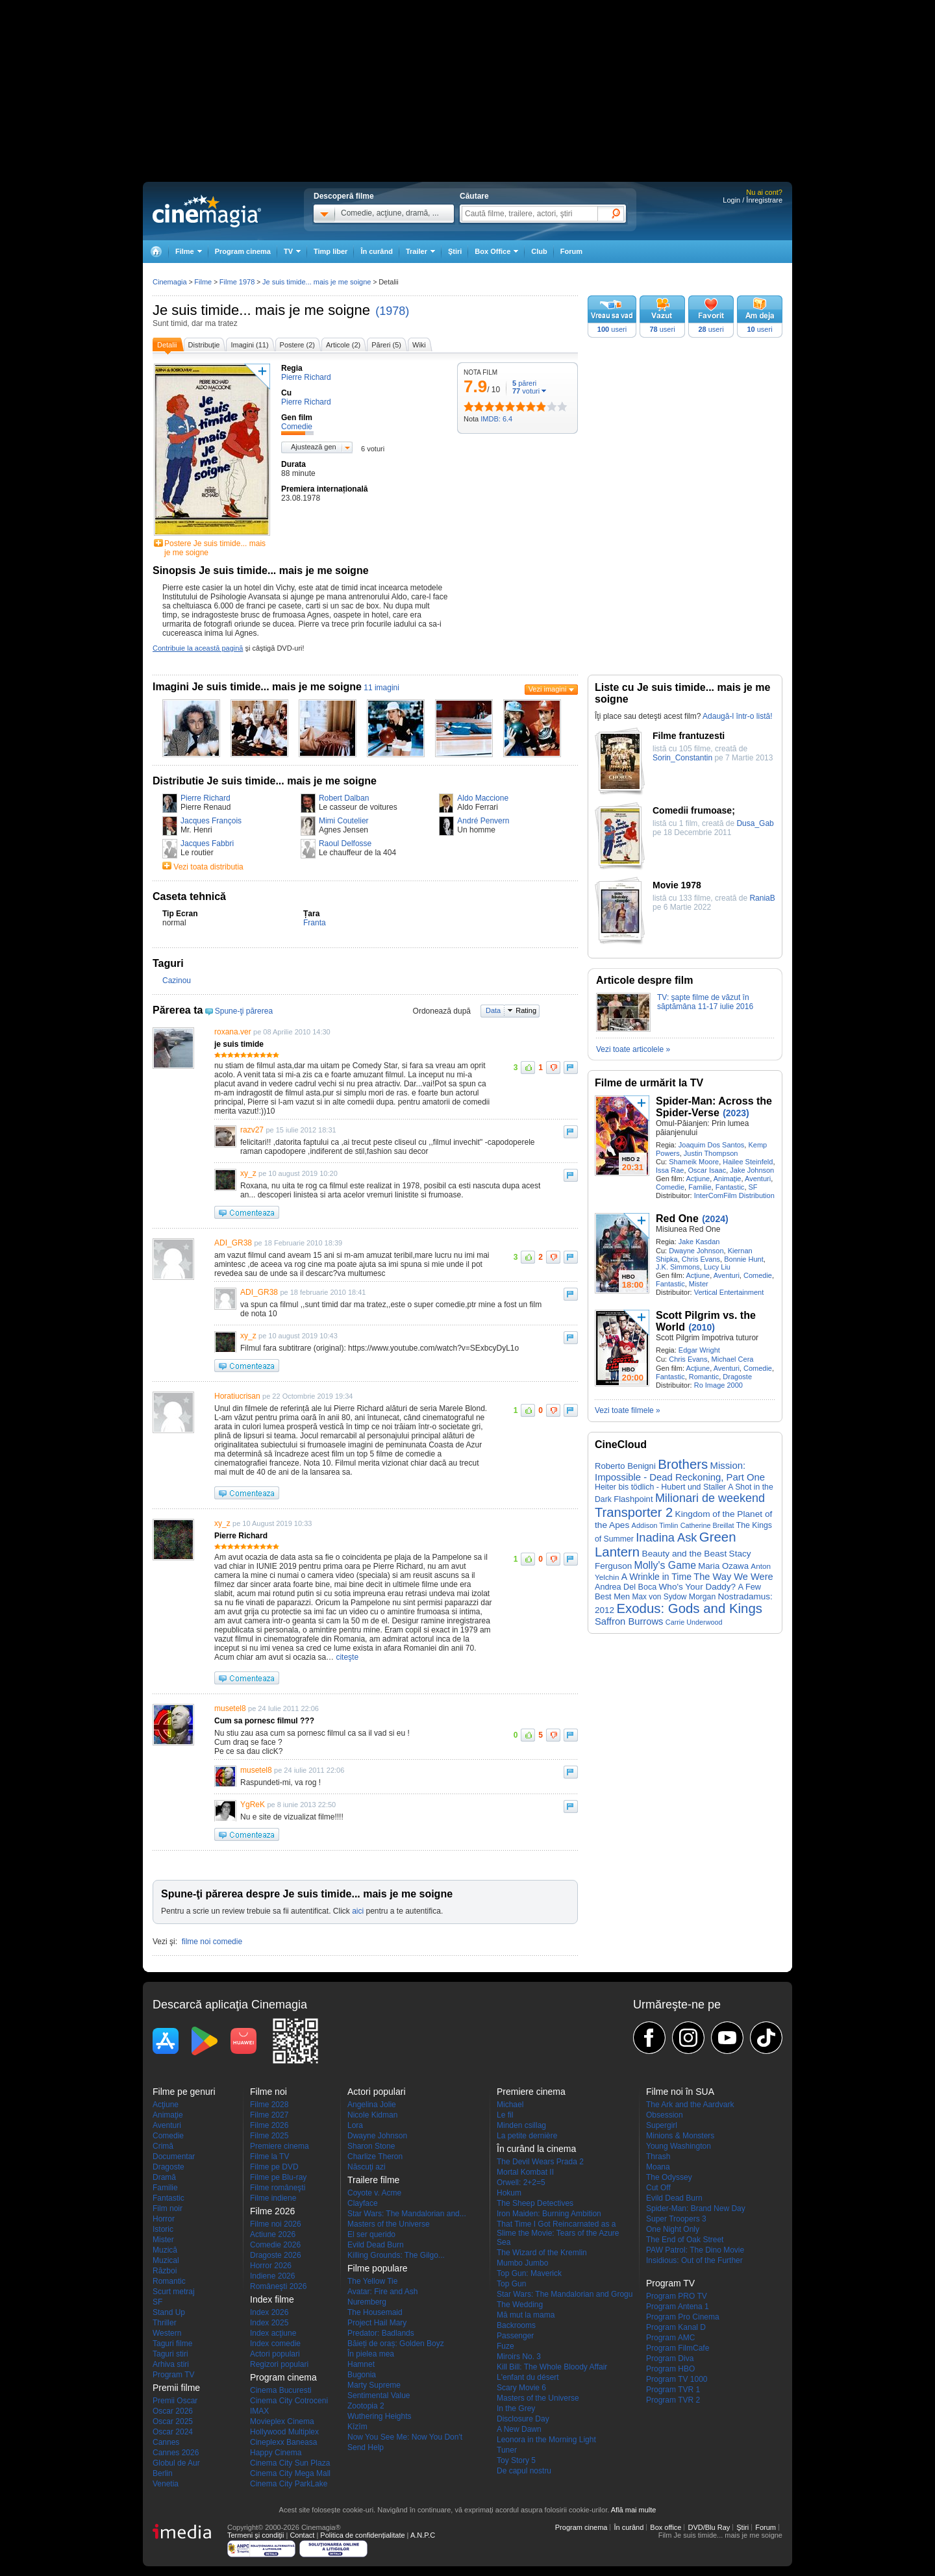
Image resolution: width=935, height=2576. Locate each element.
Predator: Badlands (380, 2333)
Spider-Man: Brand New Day (695, 2208)
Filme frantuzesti (689, 736)
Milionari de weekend (710, 1498)
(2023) (736, 1113)
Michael (510, 2104)
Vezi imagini (548, 689)
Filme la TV (269, 2156)
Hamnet (361, 2364)
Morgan (702, 1596)
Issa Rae (670, 1170)
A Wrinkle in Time (656, 1576)
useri (612, 329)
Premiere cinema (279, 2146)
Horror (164, 2218)
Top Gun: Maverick (529, 2273)
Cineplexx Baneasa (283, 2442)
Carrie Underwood (694, 1622)
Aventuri (758, 1178)
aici (358, 1911)
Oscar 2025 (173, 2421)
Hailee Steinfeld (748, 1162)
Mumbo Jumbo (522, 2263)
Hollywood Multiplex (284, 2431)
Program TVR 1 (673, 2389)
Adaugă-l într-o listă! (737, 716)
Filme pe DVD (274, 2166)
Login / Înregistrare (752, 200)
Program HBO (670, 2368)
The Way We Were (733, 1576)
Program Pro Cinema (682, 2316)
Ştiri (455, 251)
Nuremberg (366, 2302)
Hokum (509, 2192)
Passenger (515, 2335)
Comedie (670, 1187)
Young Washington (678, 2146)
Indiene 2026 (272, 2276)
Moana (658, 2166)
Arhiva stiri (171, 2364)
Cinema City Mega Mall (290, 2473)
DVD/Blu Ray (709, 2527)
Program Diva (669, 2358)
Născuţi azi (366, 2166)
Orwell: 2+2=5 (521, 2182)
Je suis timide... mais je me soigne (261, 310)
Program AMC (670, 2337)
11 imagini (381, 687)
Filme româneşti (277, 2187)
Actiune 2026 (272, 2234)
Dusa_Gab (754, 823)
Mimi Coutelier (344, 820)
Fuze (505, 2346)
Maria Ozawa (723, 1566)
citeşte (346, 1657)
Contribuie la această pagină (198, 648)
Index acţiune (273, 2333)
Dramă (164, 2177)
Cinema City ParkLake (288, 2483)
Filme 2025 (269, 2135)
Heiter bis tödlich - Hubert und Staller (660, 1487)
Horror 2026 (271, 2265)
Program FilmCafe (677, 2348)
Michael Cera (733, 1359)
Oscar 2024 (173, 2431)
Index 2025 (269, 2322)
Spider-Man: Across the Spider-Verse (714, 1106)
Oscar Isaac (707, 1170)
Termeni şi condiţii (255, 2535)
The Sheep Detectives (535, 2203)
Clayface (362, 2203)
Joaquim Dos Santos (712, 1145)
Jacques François (211, 820)
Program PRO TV (676, 2296)
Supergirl (661, 2125)
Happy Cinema (275, 2452)
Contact (302, 2535)
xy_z (248, 1173)
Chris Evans (701, 1259)
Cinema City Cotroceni (289, 2400)
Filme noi (268, 2091)
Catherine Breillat (707, 1525)
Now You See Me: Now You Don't (404, 2437)
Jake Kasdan (699, 1241)
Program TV (173, 2374)
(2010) (701, 1327)
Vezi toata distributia (208, 866)
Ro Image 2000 (718, 1385)
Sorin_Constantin (682, 757)
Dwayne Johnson (696, 1251)
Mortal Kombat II (525, 2172)
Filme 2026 (269, 2125)
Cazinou (176, 980)
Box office (665, 2527)
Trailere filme (373, 2180)
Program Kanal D (676, 2327)
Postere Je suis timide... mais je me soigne (215, 548)
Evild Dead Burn (375, 2244)
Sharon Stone (371, 2146)
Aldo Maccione (482, 798)
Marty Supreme (374, 2385)
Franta (314, 922)
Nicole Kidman (372, 2115)
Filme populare (377, 2268)
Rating (526, 1010)
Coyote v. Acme (374, 2192)
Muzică (165, 2250)
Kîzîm (357, 2426)
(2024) (715, 1219)
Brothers (683, 1464)
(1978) (392, 311)
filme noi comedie (212, 1941)
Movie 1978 (677, 885)
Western (167, 2333)
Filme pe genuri (184, 2091)
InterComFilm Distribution (734, 1195)
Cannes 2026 (176, 2452)
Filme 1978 (237, 282)
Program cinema (243, 251)
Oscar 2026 (173, 2411)
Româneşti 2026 (278, 2286)
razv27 (252, 1129)
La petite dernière (527, 2135)
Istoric (163, 2229)
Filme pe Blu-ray (278, 2177)
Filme (203, 282)
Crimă (163, 2146)
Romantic (704, 1377)
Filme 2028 (269, 2104)
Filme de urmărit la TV (649, 1082)
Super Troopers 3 (676, 2218)
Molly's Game (665, 1565)
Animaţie (728, 1178)
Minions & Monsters (680, 2135)
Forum (571, 251)
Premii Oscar (175, 2400)
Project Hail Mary (376, 2322)
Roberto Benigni (625, 1466)
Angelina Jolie (371, 2104)
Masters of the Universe (388, 2224)
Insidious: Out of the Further (694, 2260)
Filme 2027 (269, 2115)
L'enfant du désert (528, 2377)
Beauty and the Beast (684, 1553)
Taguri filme (172, 2343)
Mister (698, 1284)
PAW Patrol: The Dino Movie (695, 2250)
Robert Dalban (344, 798)
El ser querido (371, 2234)
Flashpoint (633, 1499)
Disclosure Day (523, 2418)
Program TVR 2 (673, 2400)
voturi (526, 391)
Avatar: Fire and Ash (382, 2291)
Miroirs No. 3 (519, 2356)
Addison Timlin (655, 1525)
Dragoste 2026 (275, 2255)
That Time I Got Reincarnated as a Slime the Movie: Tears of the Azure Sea (558, 2233)
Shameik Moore (694, 1162)
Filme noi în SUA (680, 2091)
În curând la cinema (536, 2149)
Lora (355, 2125)
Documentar (174, 2156)
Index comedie (275, 2343)
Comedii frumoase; (694, 810)
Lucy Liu (717, 1267)
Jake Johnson (752, 1170)
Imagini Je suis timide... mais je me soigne (257, 686)
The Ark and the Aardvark (690, 2104)
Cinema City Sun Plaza (290, 2463)
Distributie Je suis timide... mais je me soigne (265, 780)
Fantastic (730, 1187)
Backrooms (516, 2325)
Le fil (505, 2115)
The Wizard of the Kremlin (542, 2252)
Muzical (166, 2260)
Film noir (167, 2208)
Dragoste (737, 1377)
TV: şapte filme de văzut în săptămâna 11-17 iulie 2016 (705, 1002)
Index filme (272, 2299)
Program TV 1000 (677, 2379)
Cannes (166, 2442)
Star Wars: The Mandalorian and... (406, 2213)
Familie (699, 1187)
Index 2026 (269, 2312)
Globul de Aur (176, 2463)
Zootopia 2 (365, 2405)
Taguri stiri (170, 2353)
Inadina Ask (666, 1537)
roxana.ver (232, 1031)
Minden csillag (521, 2125)
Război (165, 2270)
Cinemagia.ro (207, 211)
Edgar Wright (699, 1350)
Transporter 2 (634, 1512)
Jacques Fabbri (207, 843)
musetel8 (230, 1708)
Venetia (166, 2483)
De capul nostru (524, 2470)
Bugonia (361, 2374)
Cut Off (658, 2187)
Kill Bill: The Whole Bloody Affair (552, 2366)
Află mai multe (633, 2510)
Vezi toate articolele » (633, 1049)
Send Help (365, 2447)
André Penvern (483, 820)
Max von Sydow (659, 1596)
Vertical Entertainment (729, 1292)
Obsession (664, 2115)
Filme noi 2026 (275, 2224)
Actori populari (275, 2353)
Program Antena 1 (677, 2306)
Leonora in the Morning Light (546, 2439)
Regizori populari (279, 2364)
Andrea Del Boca (625, 1587)
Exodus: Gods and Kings (689, 1608)
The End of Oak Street (684, 2239)
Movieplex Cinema (282, 2421)
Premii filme (176, 2387)
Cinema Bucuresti (281, 2390)
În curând (376, 251)
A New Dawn (519, 2429)
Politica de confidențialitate (362, 2535)
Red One (677, 1218)
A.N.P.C (422, 2535)
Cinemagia (170, 282)
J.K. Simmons (678, 1267)
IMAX (259, 2411)
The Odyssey (669, 2177)
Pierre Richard (206, 798)
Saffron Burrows (629, 1621)
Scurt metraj (174, 2291)
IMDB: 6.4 (496, 419)
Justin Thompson (711, 1153)
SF (753, 1187)
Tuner (507, 2450)
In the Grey (516, 2408)
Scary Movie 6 (521, 2387)
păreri (524, 383)
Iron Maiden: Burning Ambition (549, 2213)
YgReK (252, 1804)
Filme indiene (273, 2198)
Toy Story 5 (516, 2460)
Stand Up (169, 2312)
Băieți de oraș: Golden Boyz (395, 2343)
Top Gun (511, 2283)
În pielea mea (370, 2353)
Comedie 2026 (275, 2244)
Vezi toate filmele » (627, 1410)
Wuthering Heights (379, 2416)
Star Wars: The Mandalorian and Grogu (564, 2294)
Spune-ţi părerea (244, 1011)
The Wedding (520, 2304)
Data (493, 1010)
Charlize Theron (375, 2156)
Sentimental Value (378, 2395)
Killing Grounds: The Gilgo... (396, 2255)
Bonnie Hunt (744, 1259)
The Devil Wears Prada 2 (540, 2161)
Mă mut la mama (526, 2315)
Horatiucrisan (237, 1396)
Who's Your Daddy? (697, 1587)
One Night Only (672, 2229)
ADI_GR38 (233, 1242)
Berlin (163, 2473)
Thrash (658, 2156)
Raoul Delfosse (345, 843)
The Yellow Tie (372, 2281)
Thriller (165, 2322)
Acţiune (698, 1178)
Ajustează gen (313, 447)
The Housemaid (375, 2312)
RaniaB (762, 898)
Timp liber (330, 251)
